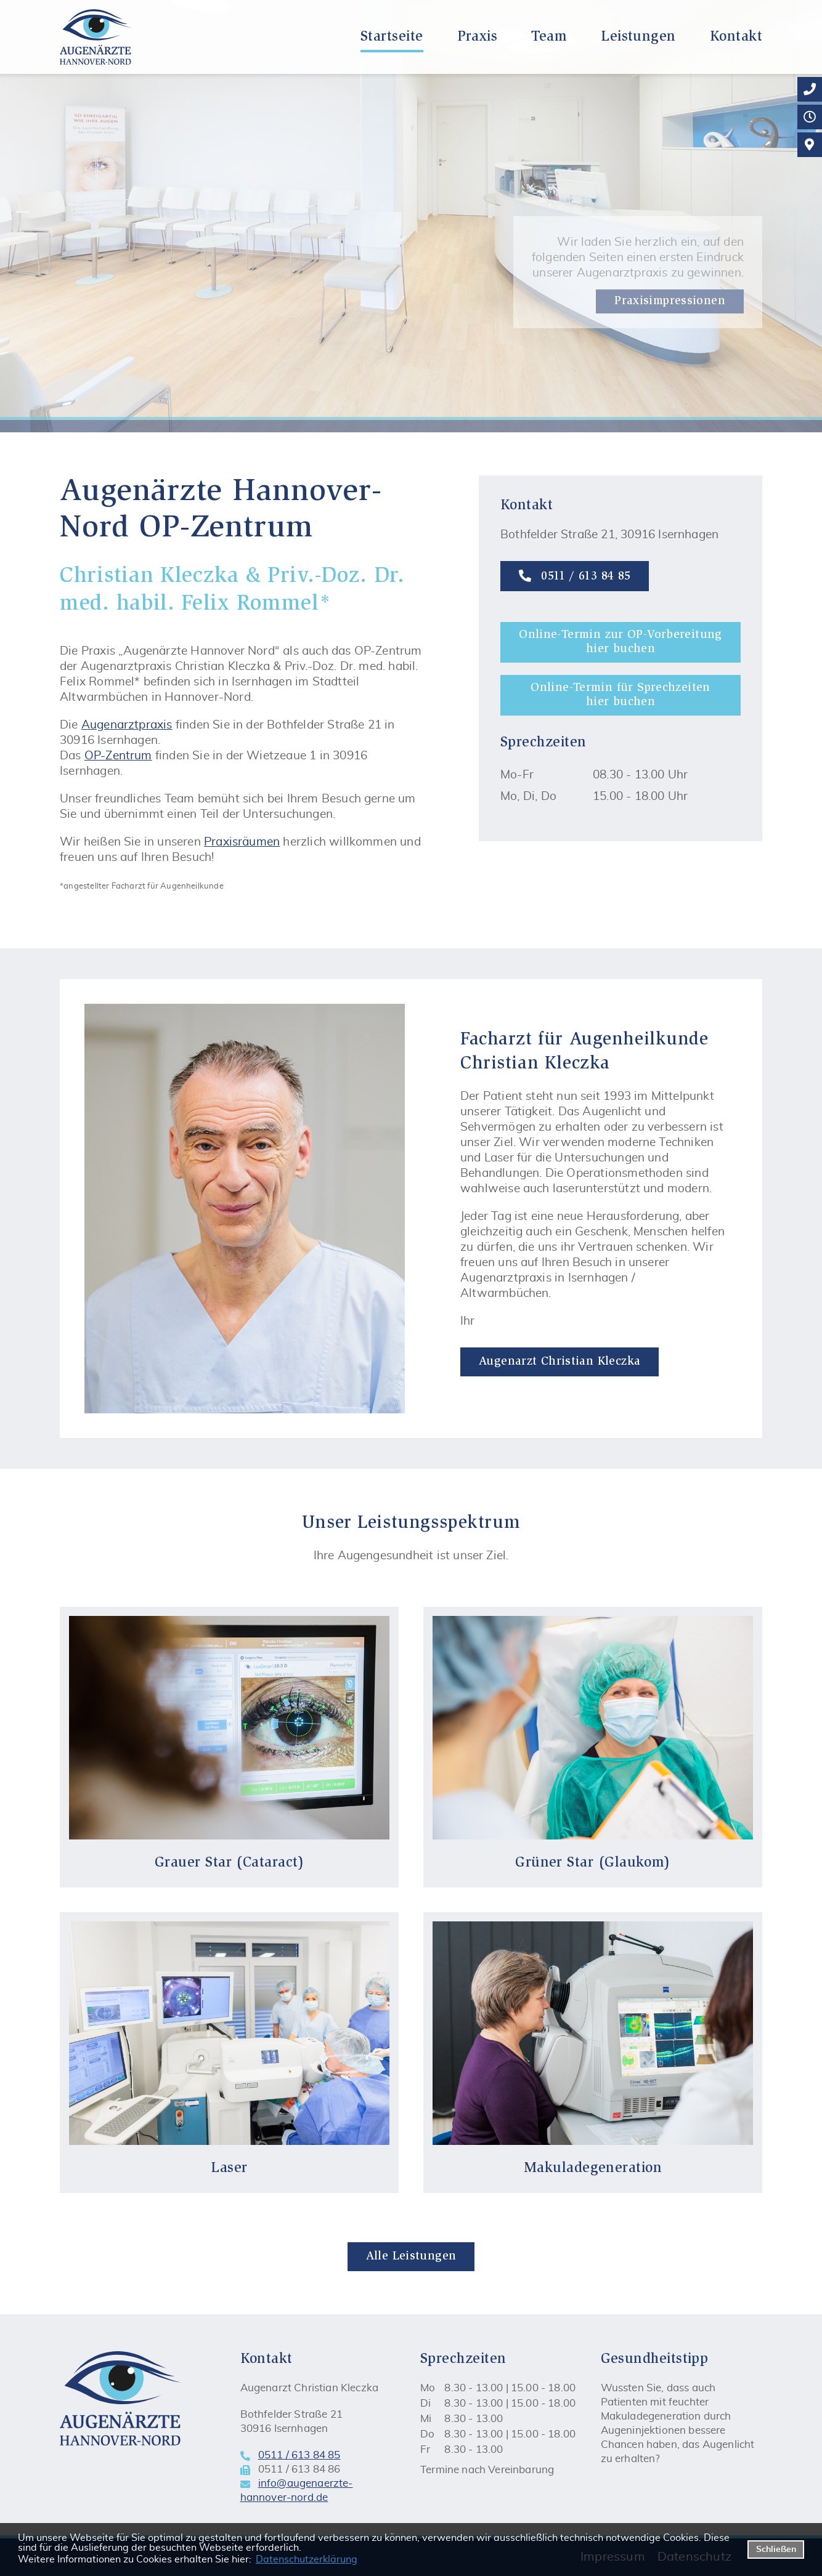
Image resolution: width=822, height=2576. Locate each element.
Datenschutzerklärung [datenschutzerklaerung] (306, 2559)
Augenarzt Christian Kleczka (559, 1362)
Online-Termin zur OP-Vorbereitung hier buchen (620, 642)
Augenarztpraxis (127, 725)
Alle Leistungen (411, 2257)
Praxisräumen (242, 842)
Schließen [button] (776, 2549)
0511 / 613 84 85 (574, 576)
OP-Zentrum (118, 756)
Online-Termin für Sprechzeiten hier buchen (620, 695)
